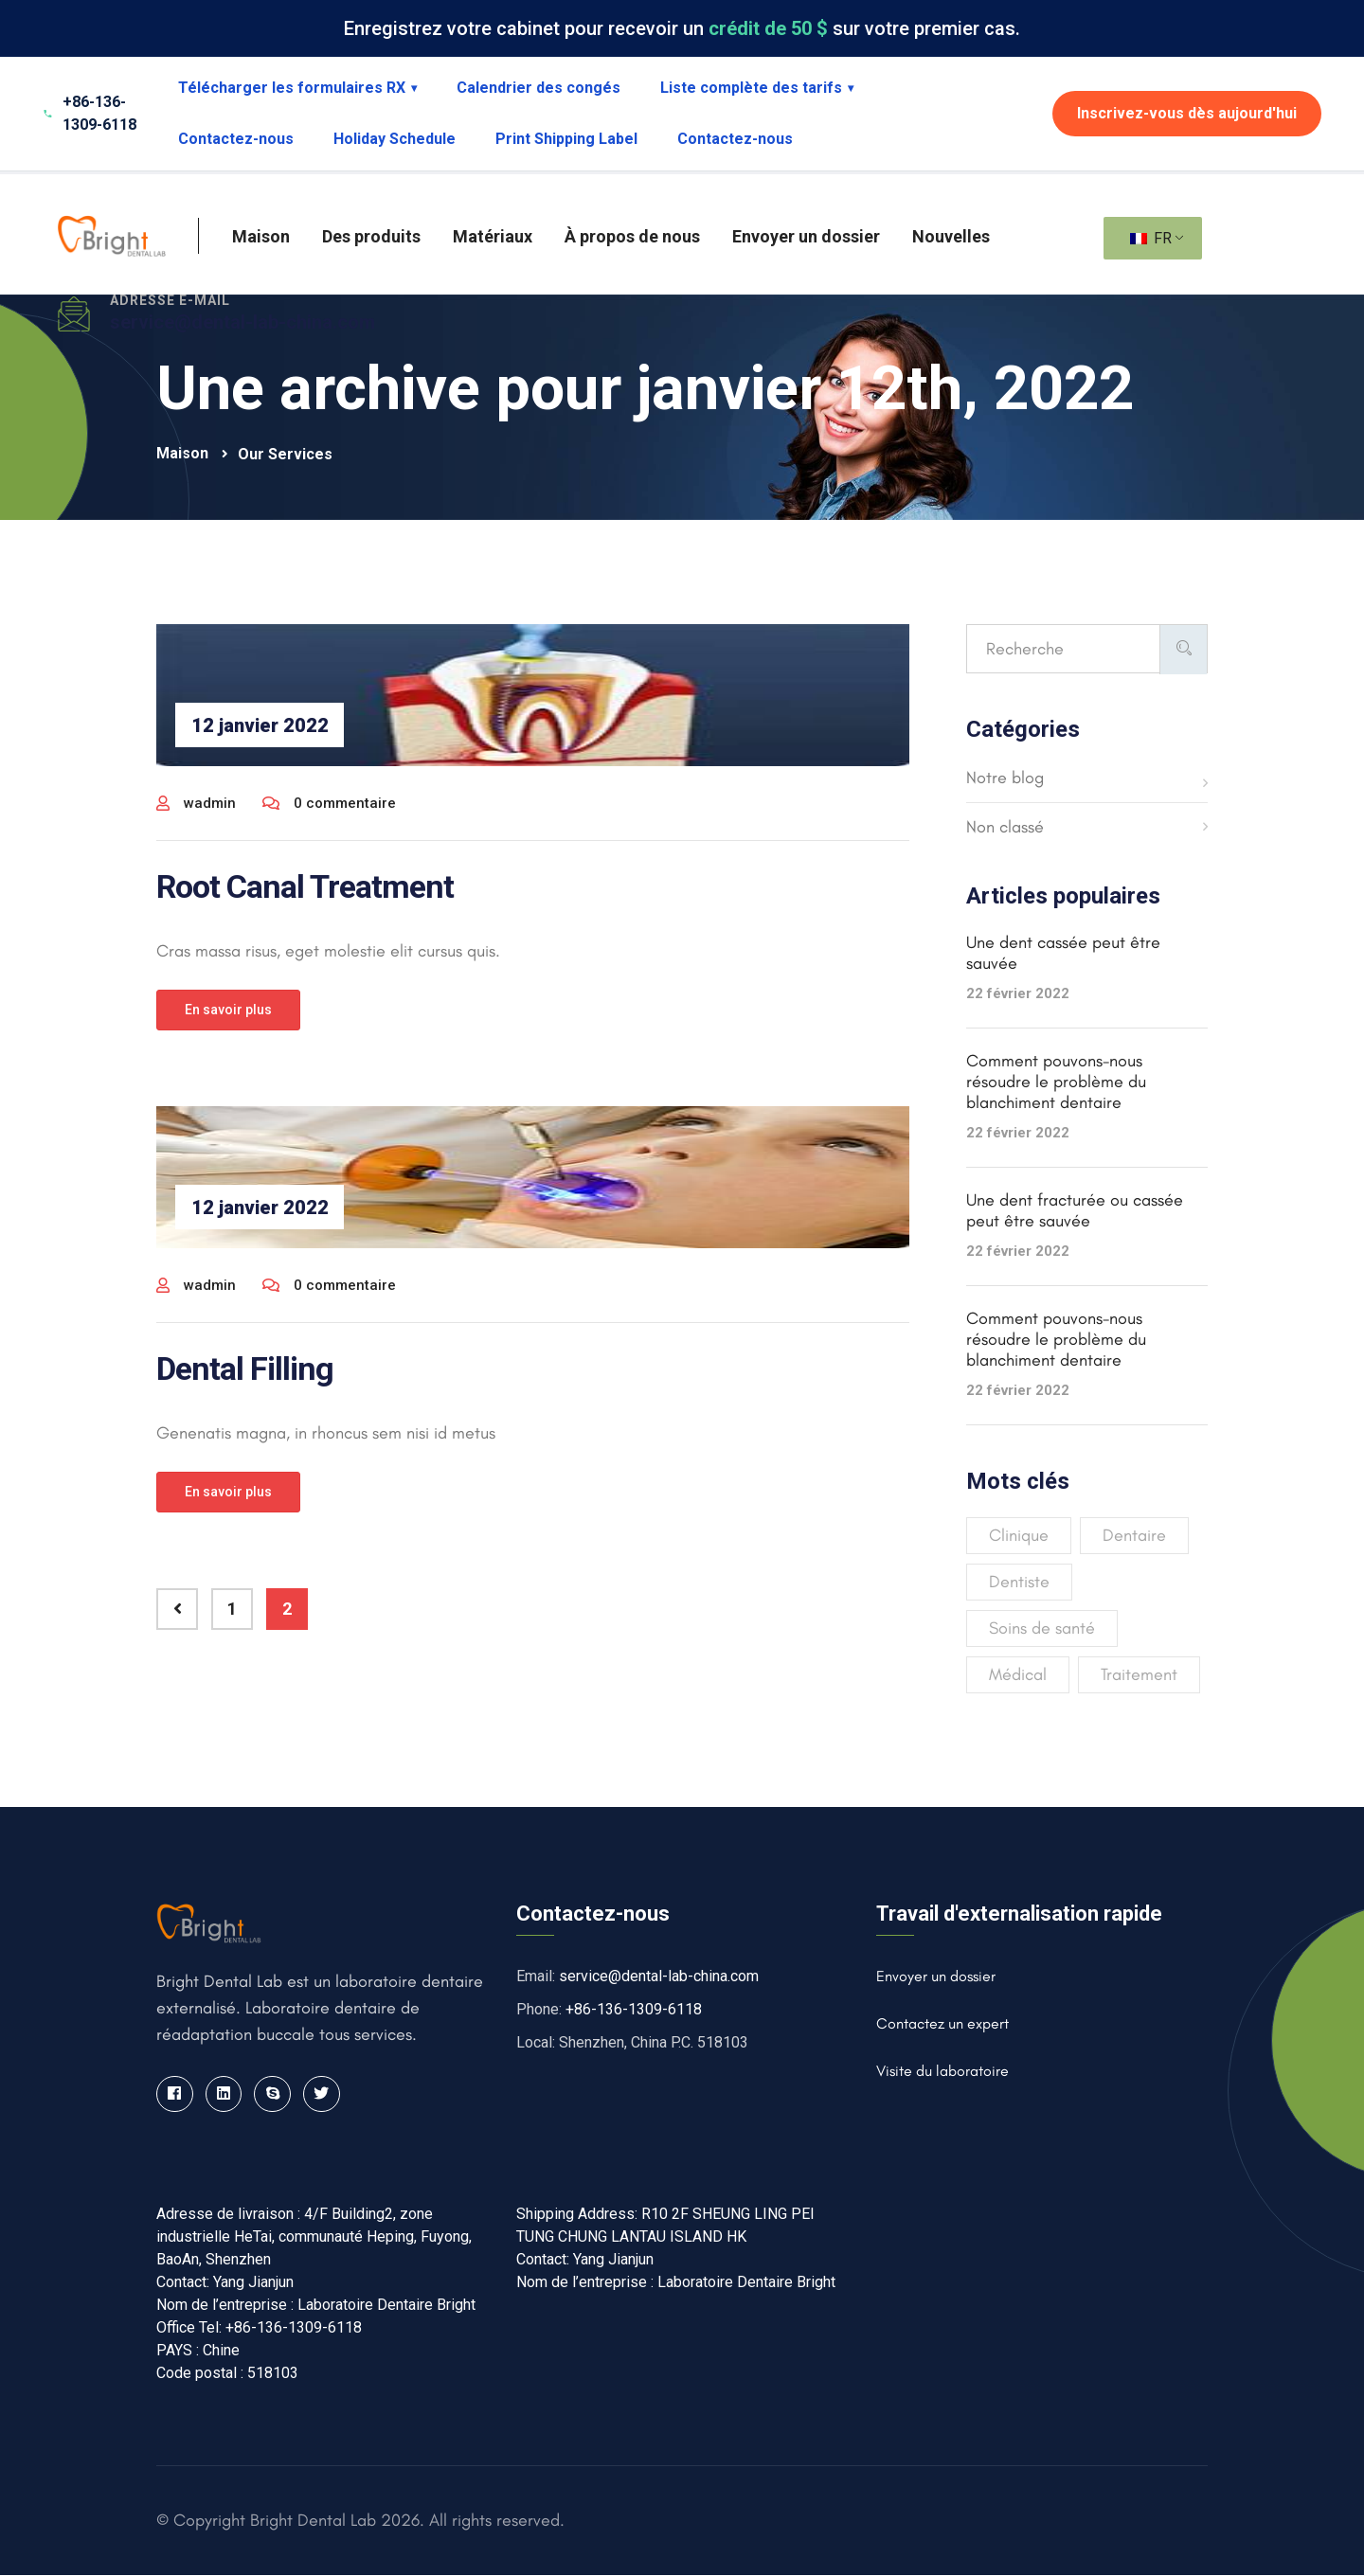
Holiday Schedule (394, 139)
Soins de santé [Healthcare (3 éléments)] (1042, 1628)
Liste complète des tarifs (756, 88)
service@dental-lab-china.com (242, 322)
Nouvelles (951, 236)
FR (1151, 238)
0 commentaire (329, 803)
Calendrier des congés (538, 88)
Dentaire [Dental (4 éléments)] (1134, 1535)
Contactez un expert (942, 2023)
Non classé (1005, 826)
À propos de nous (632, 236)
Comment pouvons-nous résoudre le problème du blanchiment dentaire (1056, 1081)
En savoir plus (228, 1009)
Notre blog (1005, 777)
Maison (261, 236)
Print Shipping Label (566, 139)
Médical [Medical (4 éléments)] (1018, 1674)
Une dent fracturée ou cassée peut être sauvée (1074, 1210)
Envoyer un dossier (806, 236)
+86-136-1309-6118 (633, 2009)
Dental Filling (244, 1368)
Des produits (371, 236)
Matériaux (492, 236)
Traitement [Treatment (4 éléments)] (1139, 1674)
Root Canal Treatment (305, 886)
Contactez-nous (236, 139)
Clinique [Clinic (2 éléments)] (1019, 1535)
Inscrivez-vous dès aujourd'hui (1187, 113)
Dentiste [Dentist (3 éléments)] (1019, 1581)
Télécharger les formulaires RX (297, 88)
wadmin (196, 803)
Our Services (285, 454)
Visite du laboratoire (942, 2071)
